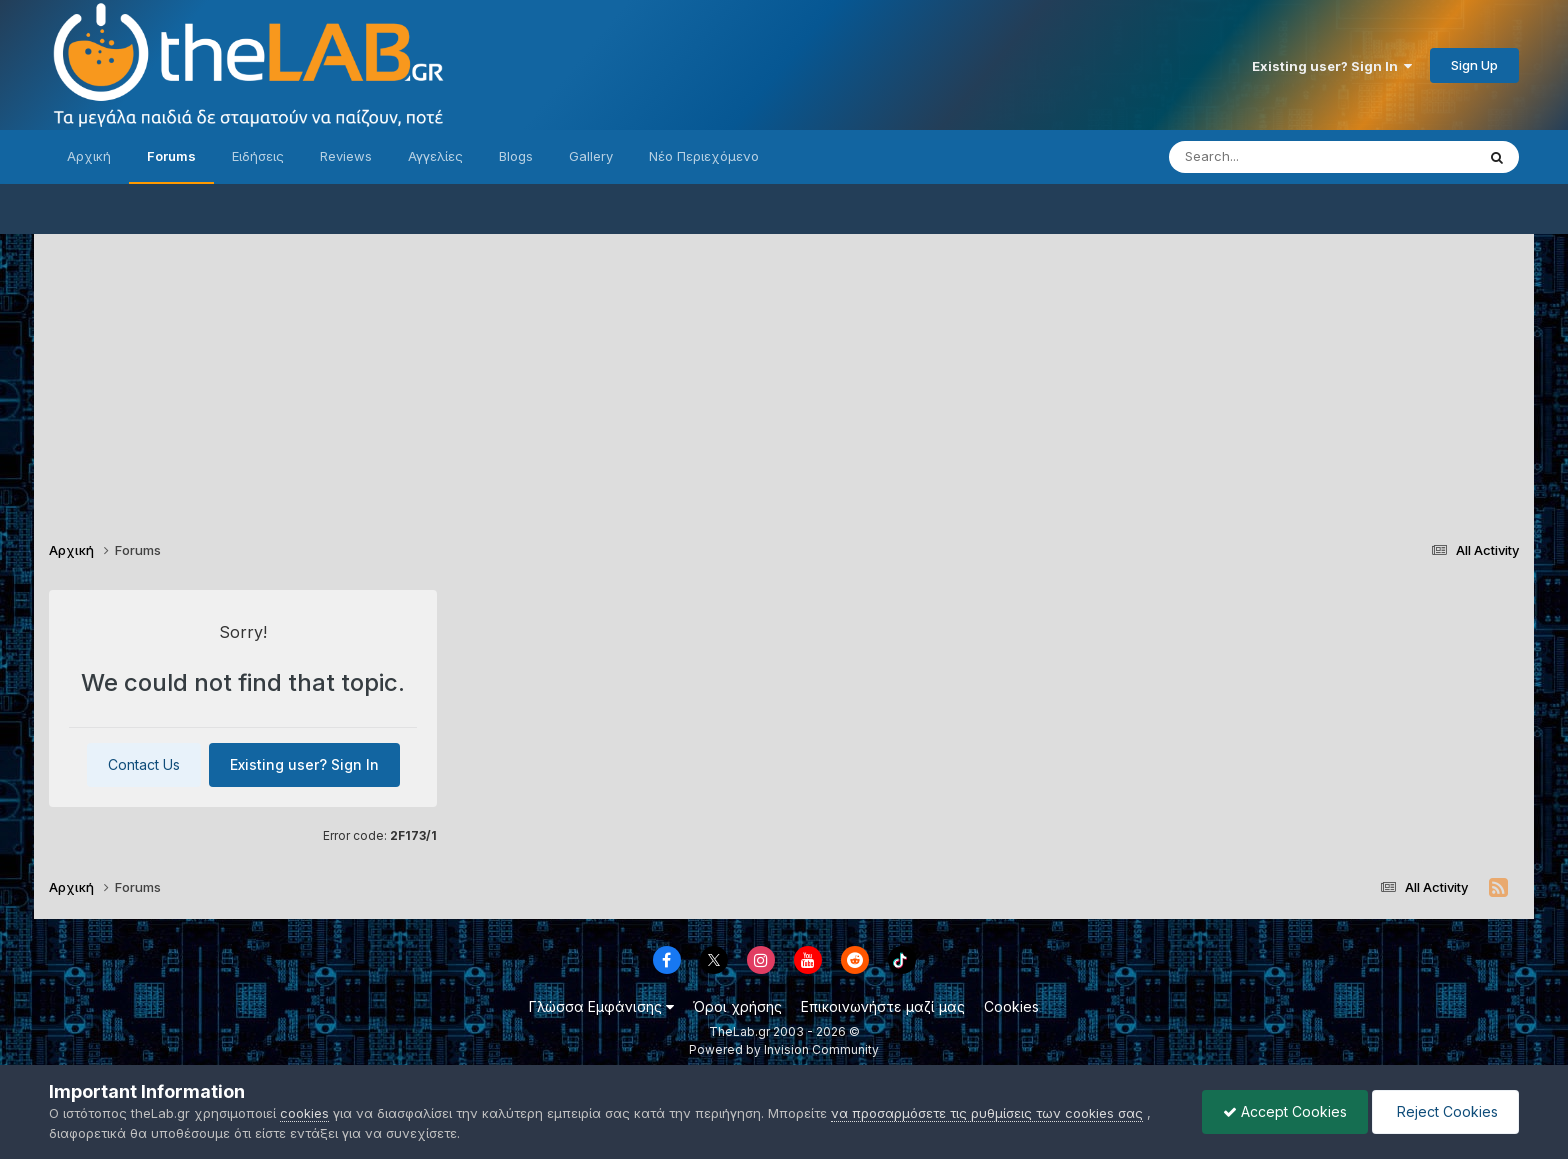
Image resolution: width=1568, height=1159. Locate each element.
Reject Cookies (1445, 1111)
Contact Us (144, 764)
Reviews (346, 156)
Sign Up (1474, 65)
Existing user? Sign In (1332, 66)
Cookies (1011, 1006)
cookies (304, 1113)
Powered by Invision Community (784, 1049)
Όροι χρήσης (737, 1006)
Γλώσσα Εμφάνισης (601, 1006)
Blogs (516, 156)
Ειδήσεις (258, 156)
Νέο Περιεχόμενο (704, 156)
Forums (171, 156)
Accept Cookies (1285, 1111)
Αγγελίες (435, 156)
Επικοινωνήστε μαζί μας (883, 1006)
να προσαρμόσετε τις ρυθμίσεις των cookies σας (987, 1113)
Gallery (591, 156)
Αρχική (89, 156)
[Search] (1282, 157)
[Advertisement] (784, 374)
